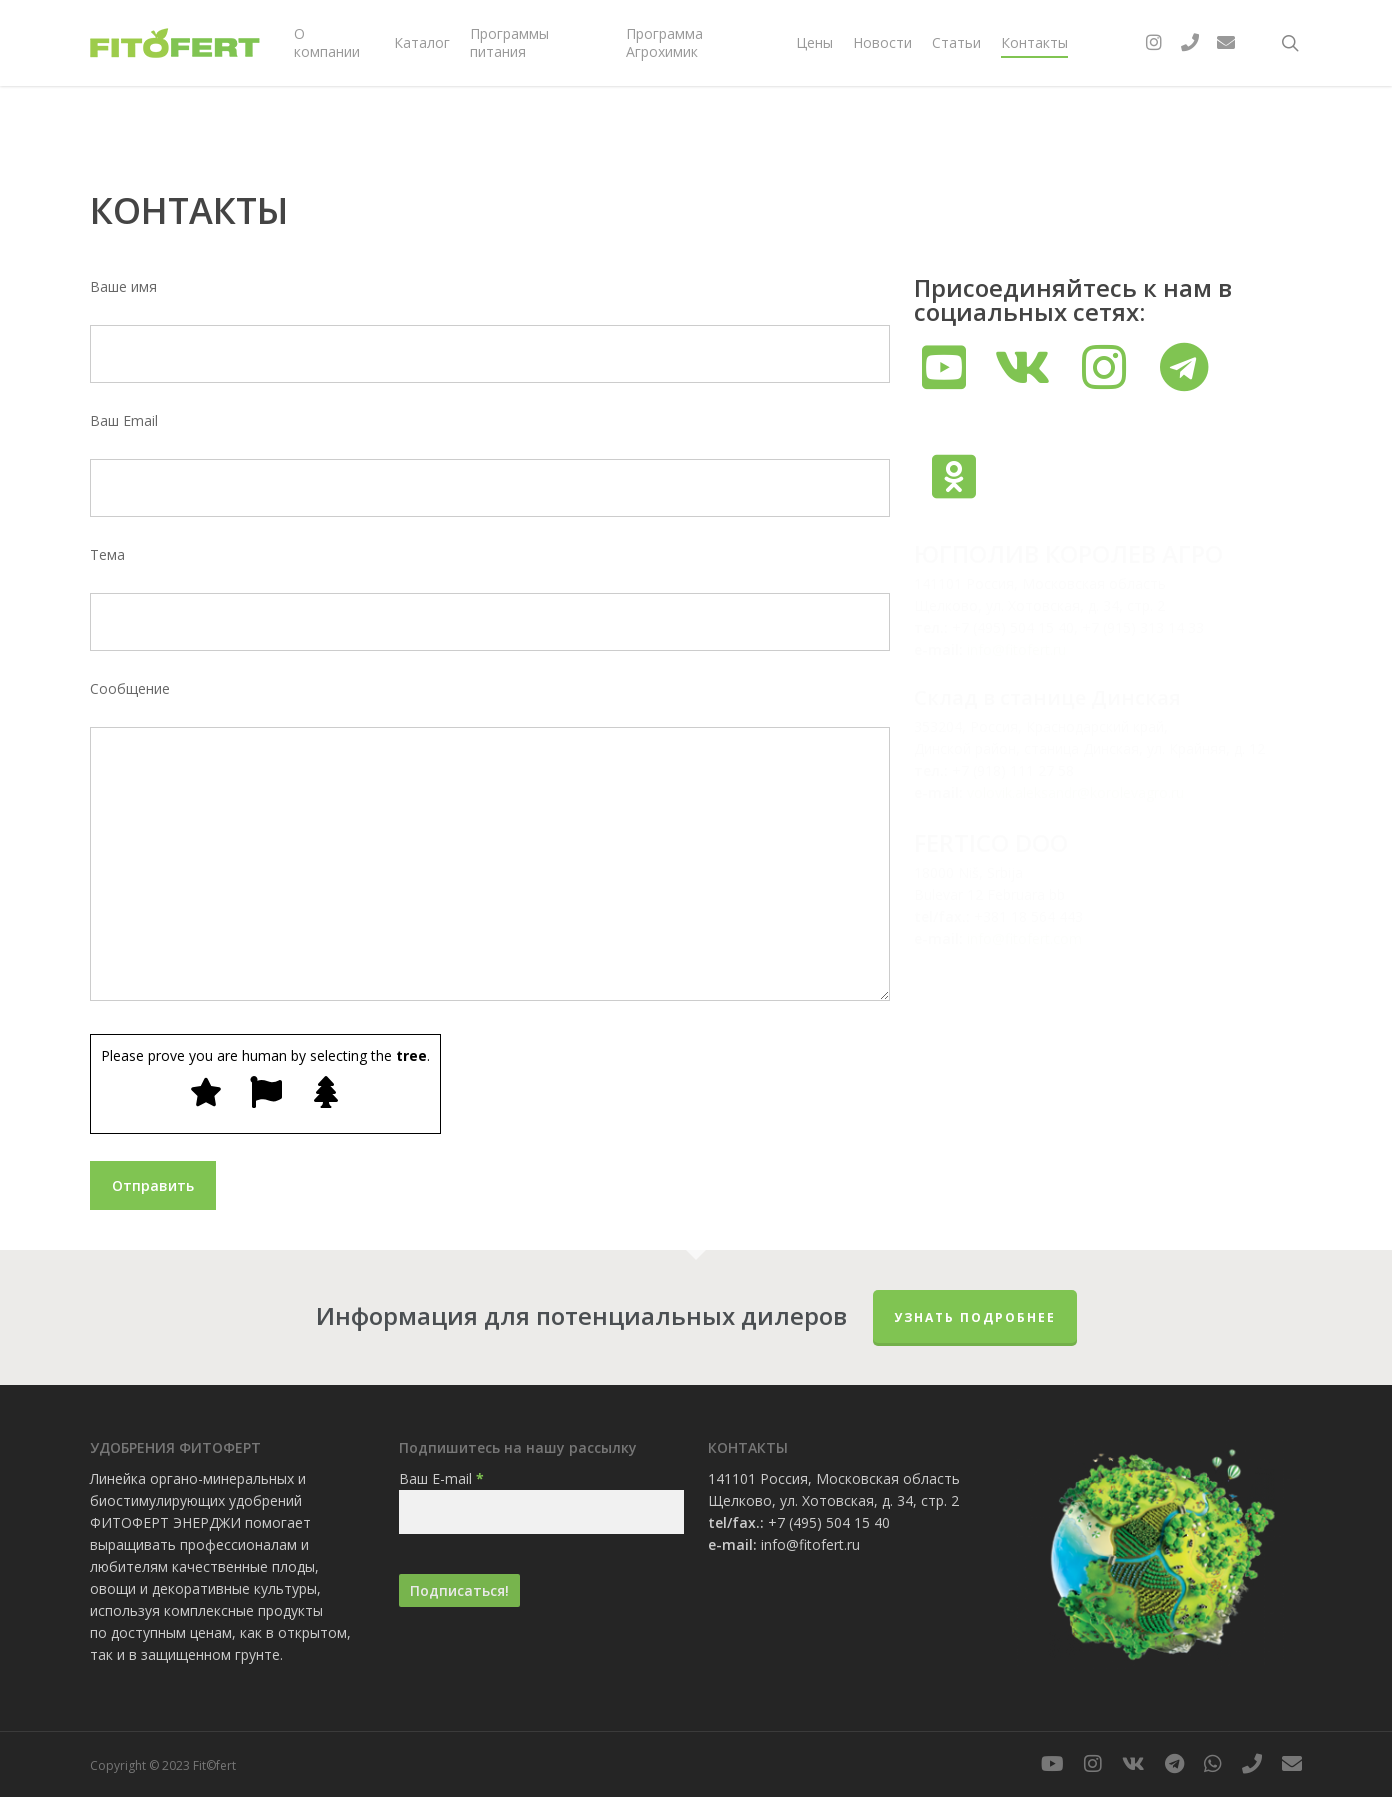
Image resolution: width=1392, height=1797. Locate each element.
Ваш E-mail (441, 1478)
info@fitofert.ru (1016, 649)
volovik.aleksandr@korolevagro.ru (1075, 792)
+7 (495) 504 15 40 (829, 1522)
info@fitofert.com (1024, 938)
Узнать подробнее (975, 1317)
